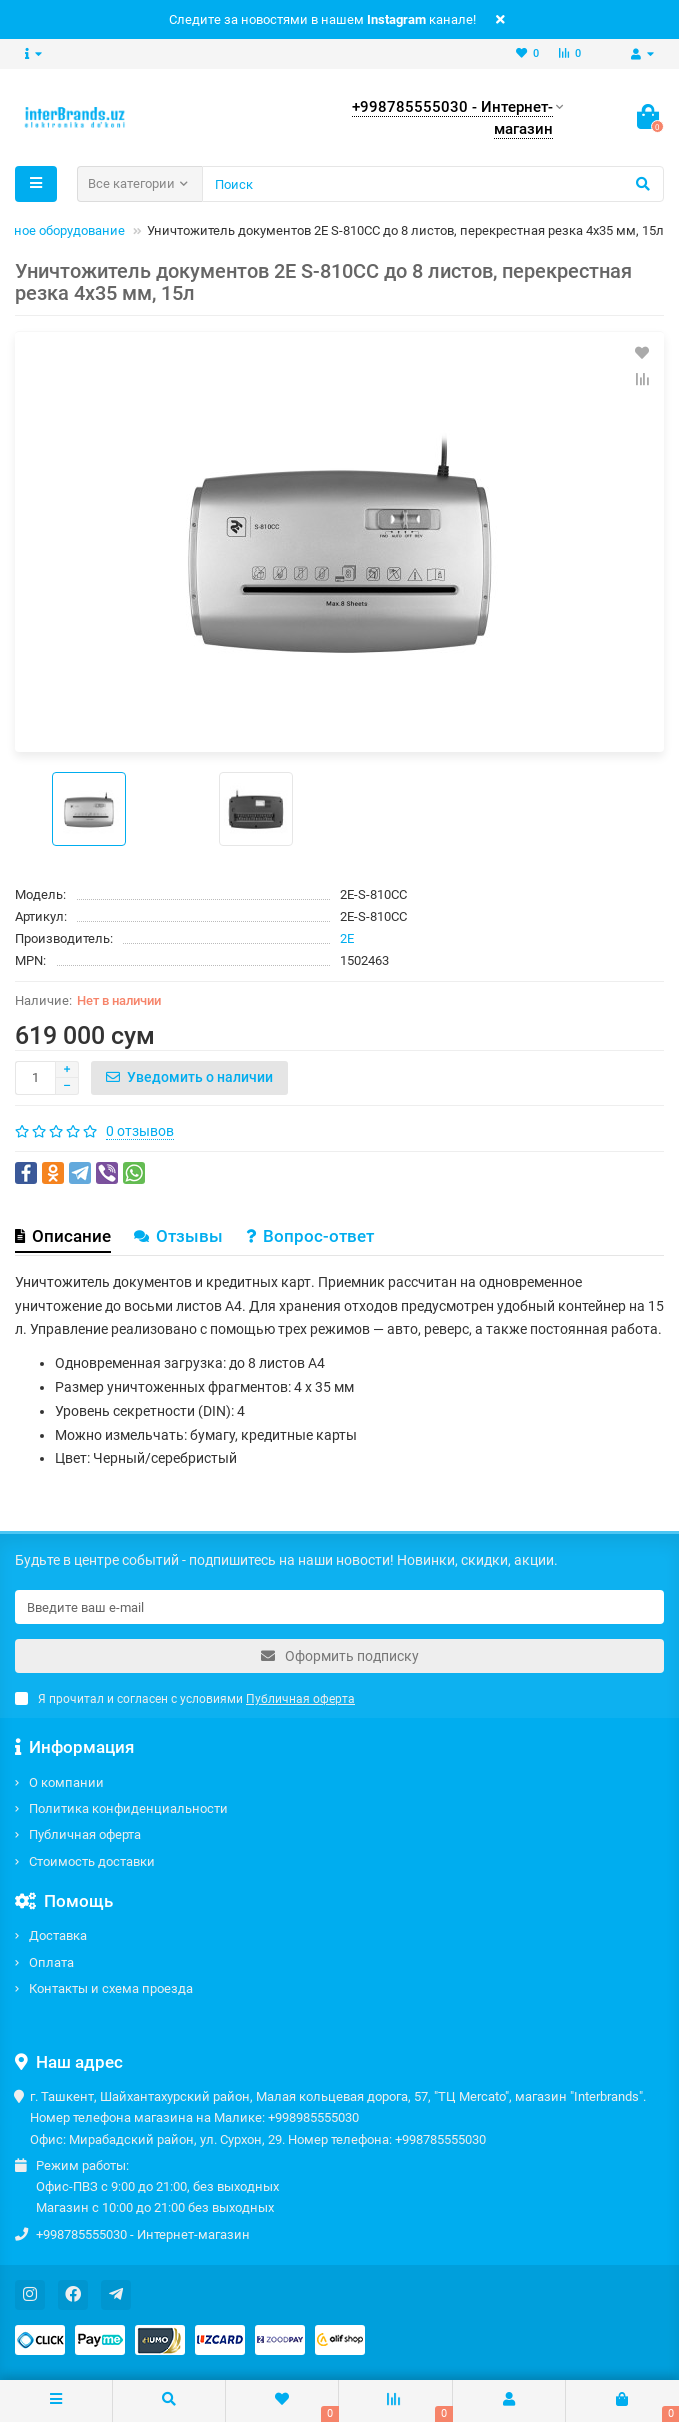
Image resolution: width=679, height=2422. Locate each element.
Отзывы (178, 1236)
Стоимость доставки (92, 1861)
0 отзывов (140, 1131)
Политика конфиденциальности (128, 1808)
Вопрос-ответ (310, 1236)
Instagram (396, 19)
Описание (63, 1236)
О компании (66, 1782)
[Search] (433, 184)
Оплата (51, 1962)
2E (347, 938)
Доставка (58, 1935)
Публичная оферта (85, 1834)
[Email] (339, 1607)
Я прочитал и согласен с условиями (185, 1699)
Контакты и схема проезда (111, 1988)
